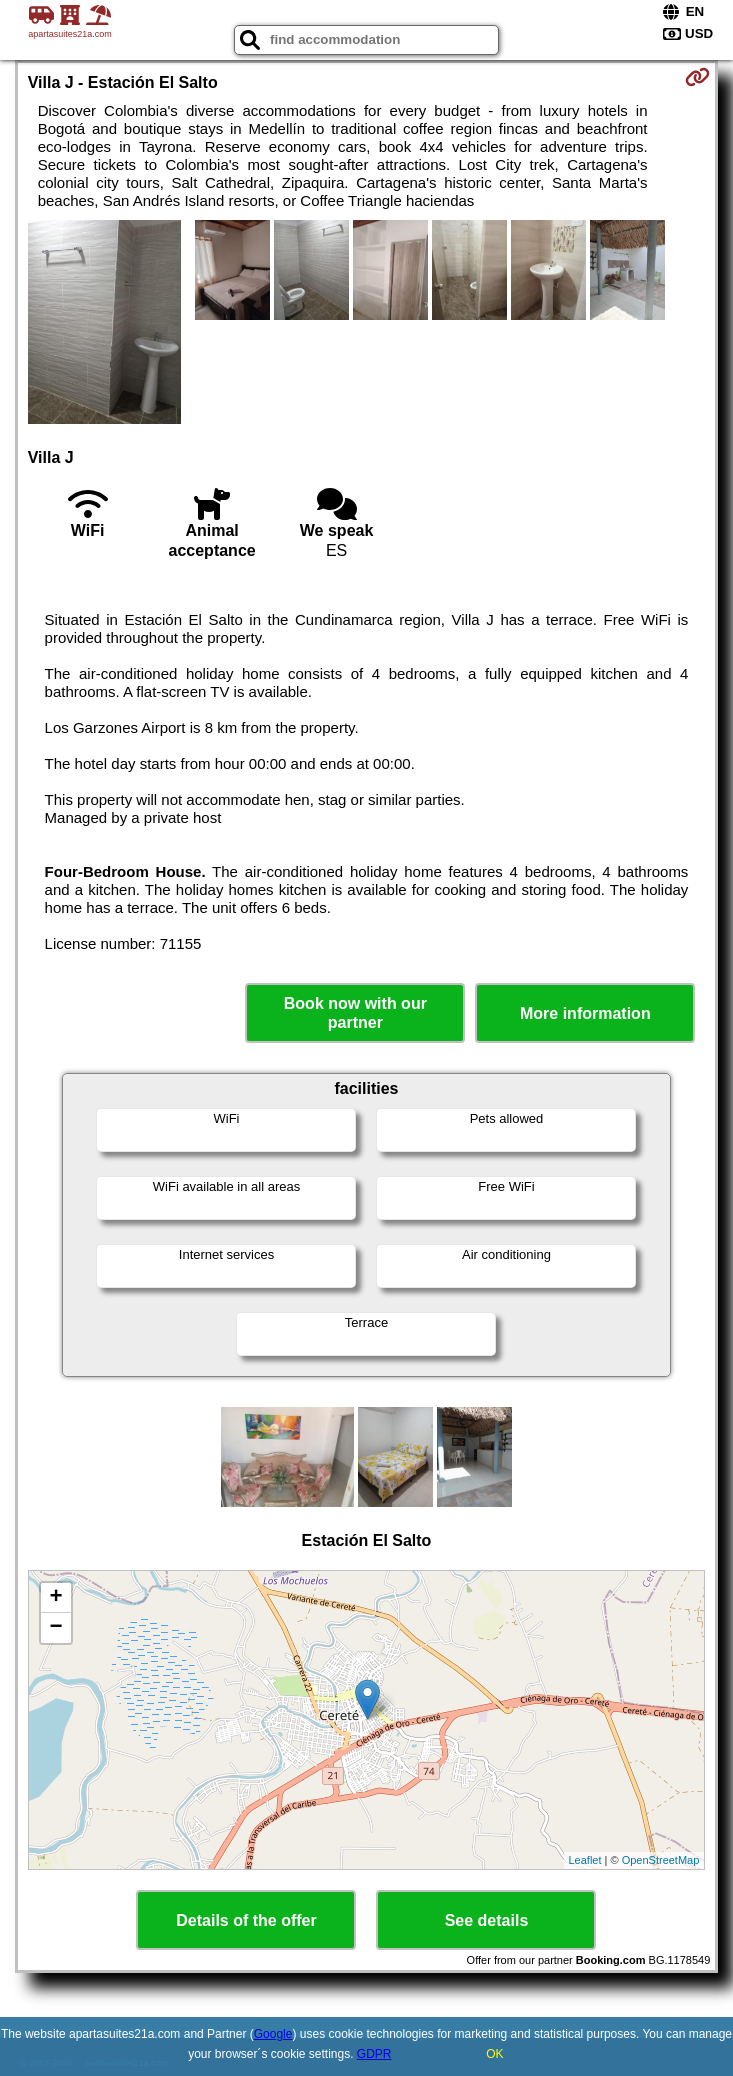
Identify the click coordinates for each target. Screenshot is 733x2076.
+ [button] (56, 1598)
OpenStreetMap (661, 1860)
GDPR (374, 2054)
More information (585, 1013)
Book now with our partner (355, 1013)
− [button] (56, 1628)
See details (487, 1920)
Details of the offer (246, 1920)
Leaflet (585, 1860)
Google (273, 2034)
